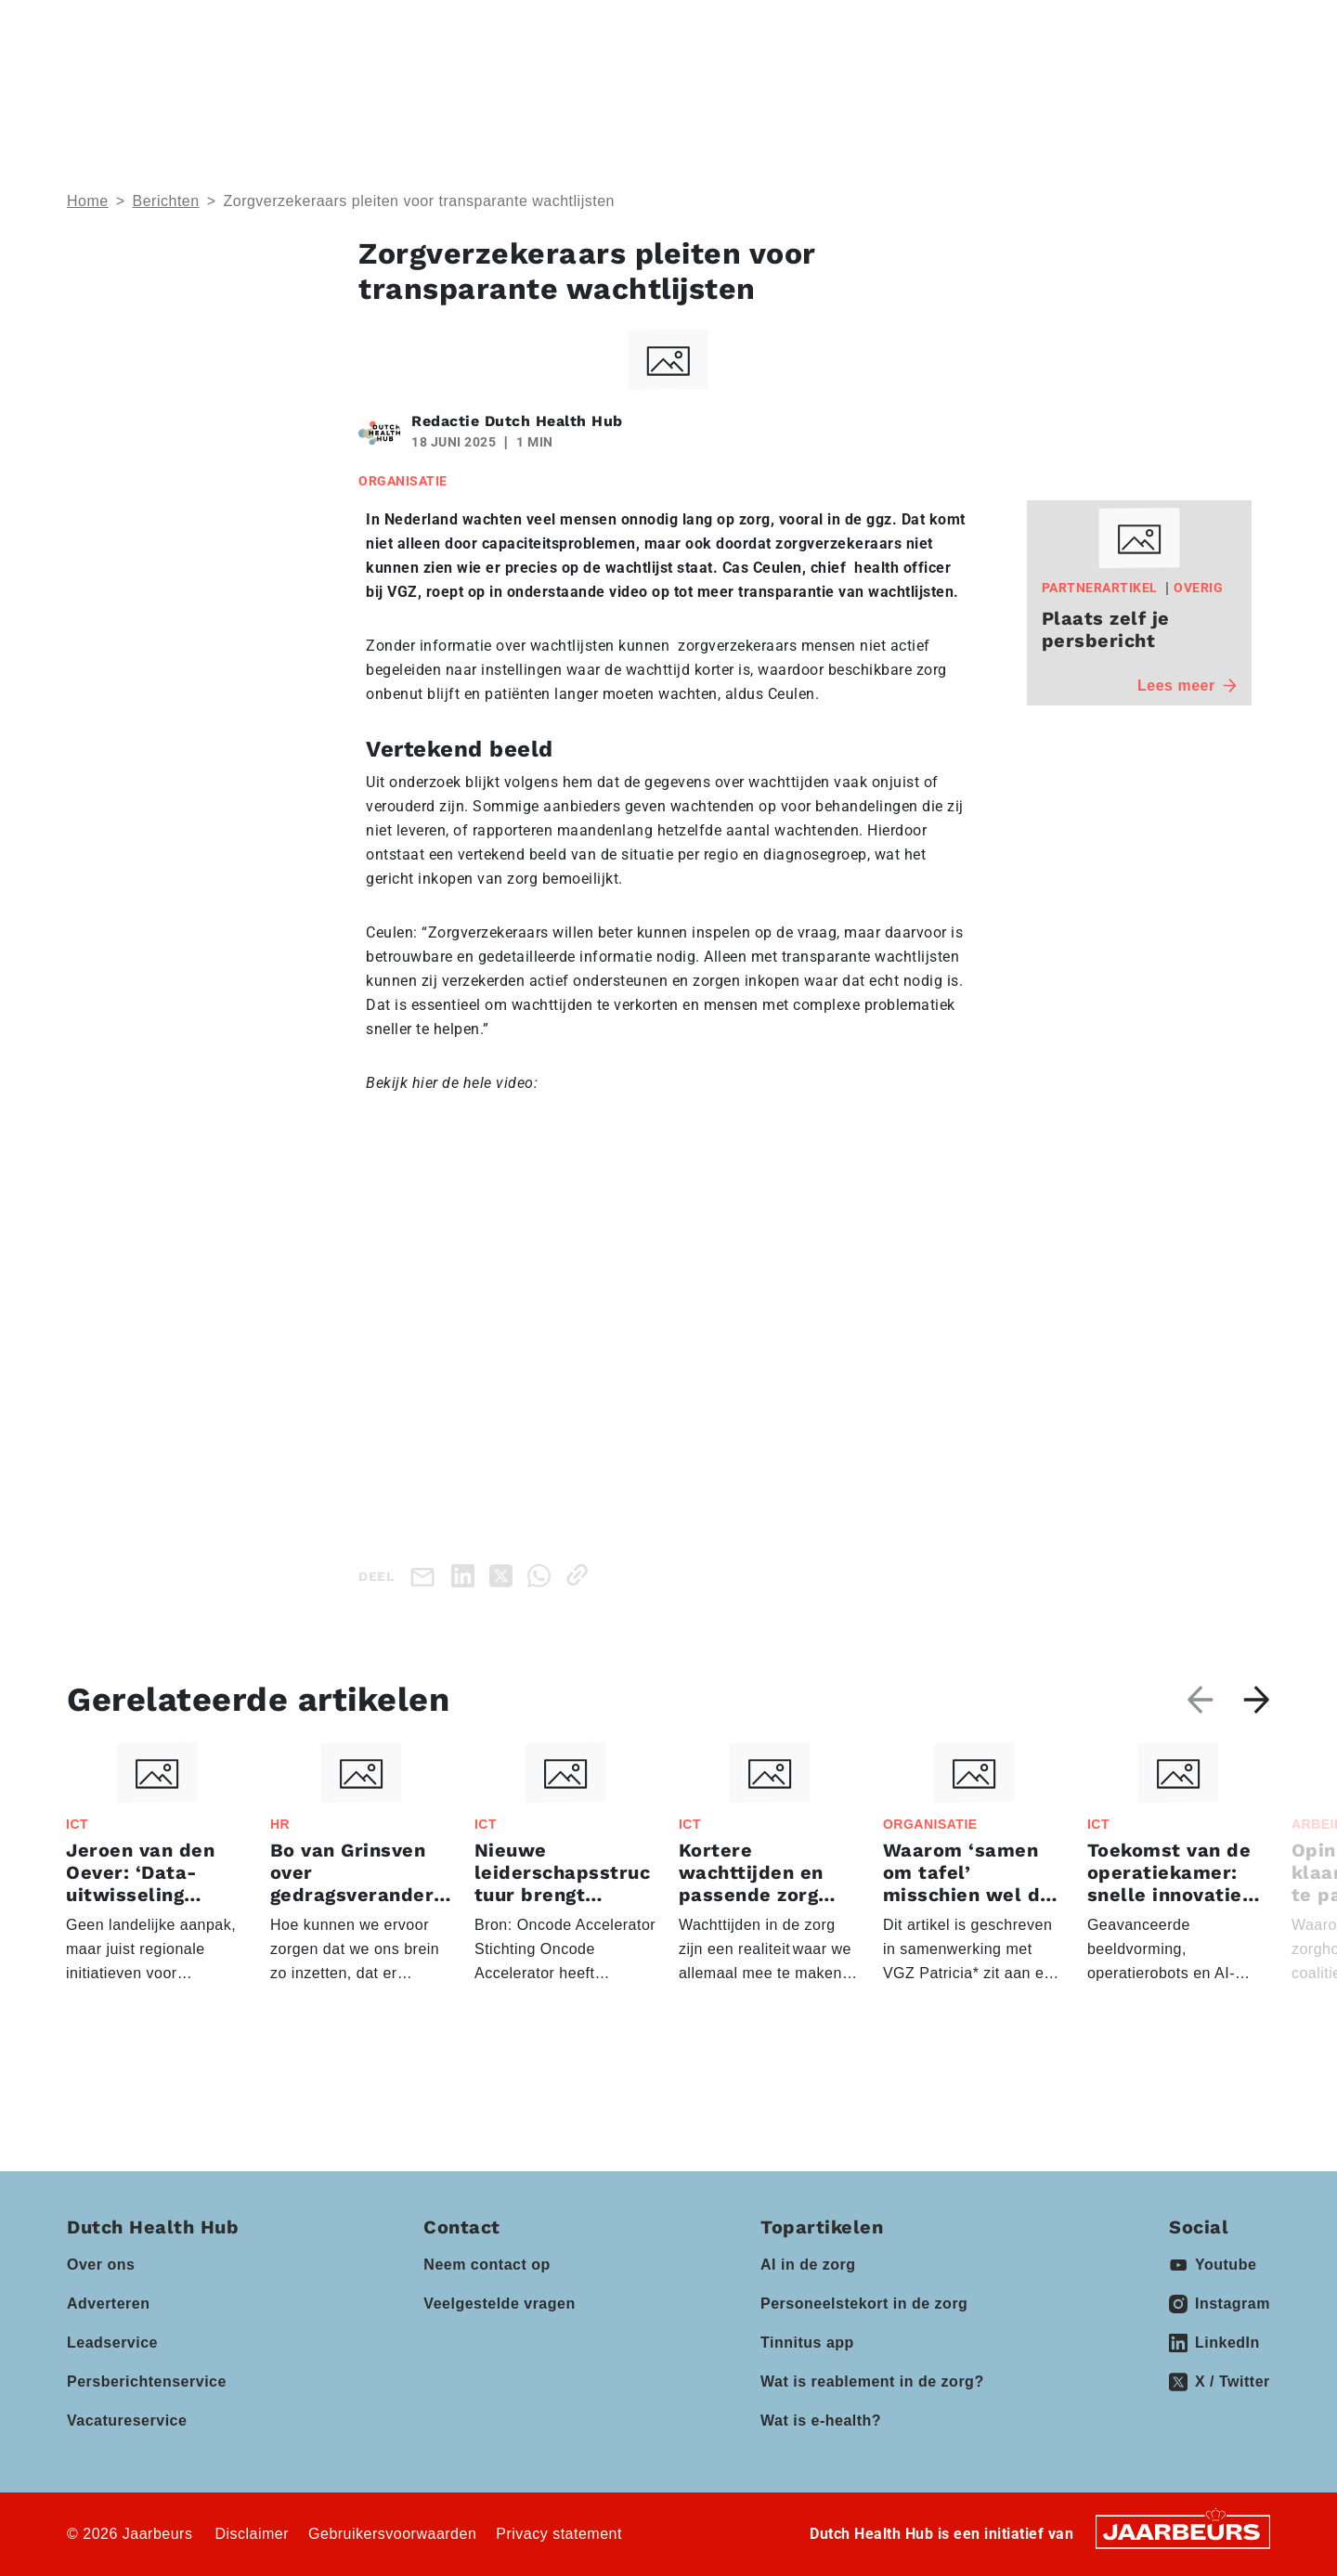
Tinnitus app (807, 2342)
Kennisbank (903, 84)
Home (88, 201)
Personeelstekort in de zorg (863, 2303)
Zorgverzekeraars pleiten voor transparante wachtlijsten (418, 201)
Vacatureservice (127, 2420)
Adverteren (108, 2303)
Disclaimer (251, 2534)
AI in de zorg (808, 2264)
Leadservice (112, 2342)
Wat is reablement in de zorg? (872, 2381)
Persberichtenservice (147, 2381)
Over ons (101, 2264)
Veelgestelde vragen (499, 2303)
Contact (1016, 26)
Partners (773, 84)
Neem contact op (486, 2264)
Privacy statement (559, 2534)
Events (658, 84)
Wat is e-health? (820, 2420)
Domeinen (538, 84)
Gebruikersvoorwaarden (392, 2534)
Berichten (166, 201)
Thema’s (413, 84)
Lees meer (1187, 685)
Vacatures (1017, 84)
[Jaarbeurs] (1183, 2531)
